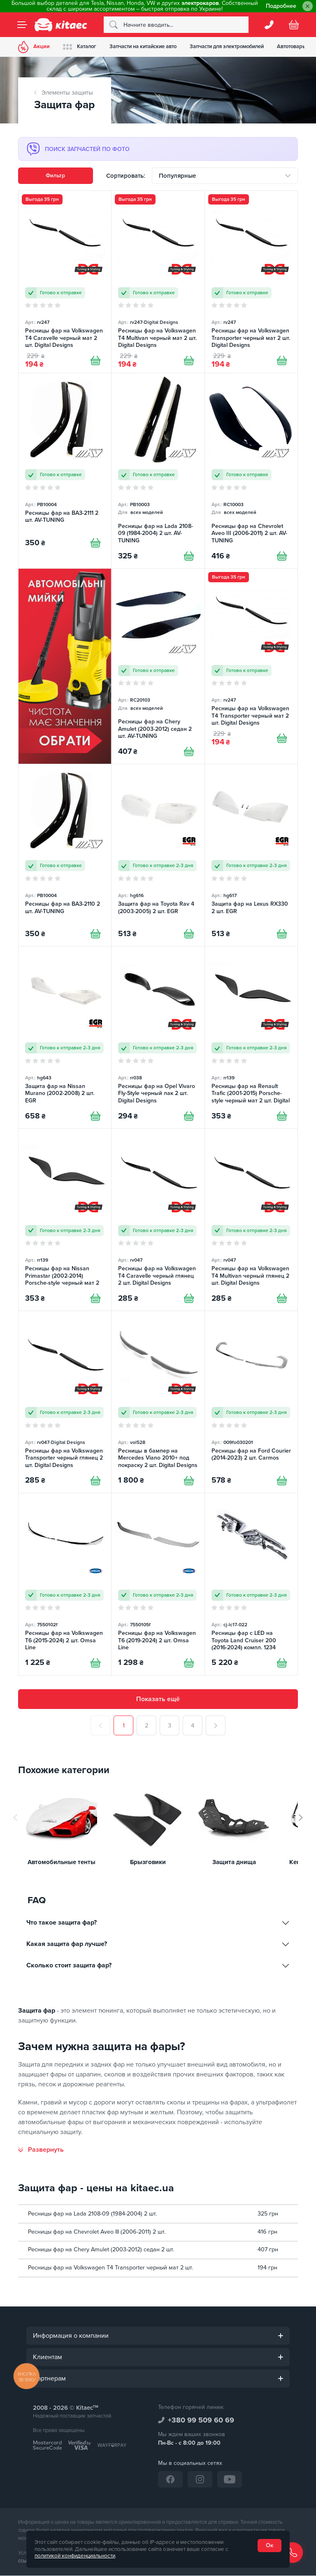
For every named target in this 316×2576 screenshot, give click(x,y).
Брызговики (148, 1862)
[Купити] (95, 360)
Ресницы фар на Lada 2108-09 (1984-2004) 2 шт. (92, 2214)
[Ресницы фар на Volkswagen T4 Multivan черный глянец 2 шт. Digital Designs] (251, 1220)
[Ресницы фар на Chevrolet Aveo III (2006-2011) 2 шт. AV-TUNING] (251, 470)
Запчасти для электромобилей (227, 46)
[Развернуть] (41, 2150)
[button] (300, 1818)
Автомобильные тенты (61, 1862)
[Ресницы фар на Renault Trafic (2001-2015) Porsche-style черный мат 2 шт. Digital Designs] (251, 1037)
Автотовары (292, 46)
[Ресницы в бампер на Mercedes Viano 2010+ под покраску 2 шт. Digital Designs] (158, 1402)
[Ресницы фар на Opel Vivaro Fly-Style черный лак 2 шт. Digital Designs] (158, 1037)
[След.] (215, 1726)
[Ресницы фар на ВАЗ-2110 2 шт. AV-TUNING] (65, 855)
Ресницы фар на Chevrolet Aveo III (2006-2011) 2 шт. (96, 2231)
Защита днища (234, 1862)
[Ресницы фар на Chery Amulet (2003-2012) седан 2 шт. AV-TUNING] (158, 666)
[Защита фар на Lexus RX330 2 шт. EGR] (251, 855)
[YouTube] (229, 2479)
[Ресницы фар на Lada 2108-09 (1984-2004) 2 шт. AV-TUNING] (158, 470)
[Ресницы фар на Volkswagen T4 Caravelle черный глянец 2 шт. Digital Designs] (158, 1220)
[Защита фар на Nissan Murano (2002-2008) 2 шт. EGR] (65, 1037)
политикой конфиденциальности (75, 2556)
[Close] (307, 6)
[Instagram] (200, 2479)
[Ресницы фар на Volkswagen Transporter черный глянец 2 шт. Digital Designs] (65, 1402)
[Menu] (22, 24)
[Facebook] (170, 2479)
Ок (269, 2545)
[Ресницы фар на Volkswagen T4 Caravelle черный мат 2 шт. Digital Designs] (65, 282)
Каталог (79, 46)
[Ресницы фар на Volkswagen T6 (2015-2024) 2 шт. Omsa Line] (65, 1584)
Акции (34, 47)
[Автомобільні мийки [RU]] (65, 666)
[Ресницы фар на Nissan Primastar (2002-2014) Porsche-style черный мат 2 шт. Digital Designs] (65, 1220)
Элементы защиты (67, 92)
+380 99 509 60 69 (201, 2420)
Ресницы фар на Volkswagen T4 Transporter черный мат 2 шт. (110, 2267)
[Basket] (293, 24)
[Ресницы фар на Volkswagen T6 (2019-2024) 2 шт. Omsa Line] (158, 1584)
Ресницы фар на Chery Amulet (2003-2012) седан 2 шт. (101, 2249)
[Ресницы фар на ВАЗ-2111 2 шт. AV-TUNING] (65, 470)
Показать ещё (158, 1699)
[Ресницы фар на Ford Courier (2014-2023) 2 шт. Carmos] (251, 1402)
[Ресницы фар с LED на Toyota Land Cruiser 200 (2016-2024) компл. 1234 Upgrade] (251, 1584)
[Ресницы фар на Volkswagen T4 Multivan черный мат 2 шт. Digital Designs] (158, 282)
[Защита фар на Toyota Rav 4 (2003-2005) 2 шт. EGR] (158, 855)
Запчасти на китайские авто (143, 46)
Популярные (177, 175)
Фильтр (55, 175)
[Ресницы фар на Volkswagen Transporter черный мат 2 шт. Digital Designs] (251, 282)
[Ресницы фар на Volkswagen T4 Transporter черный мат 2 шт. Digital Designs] (251, 666)
